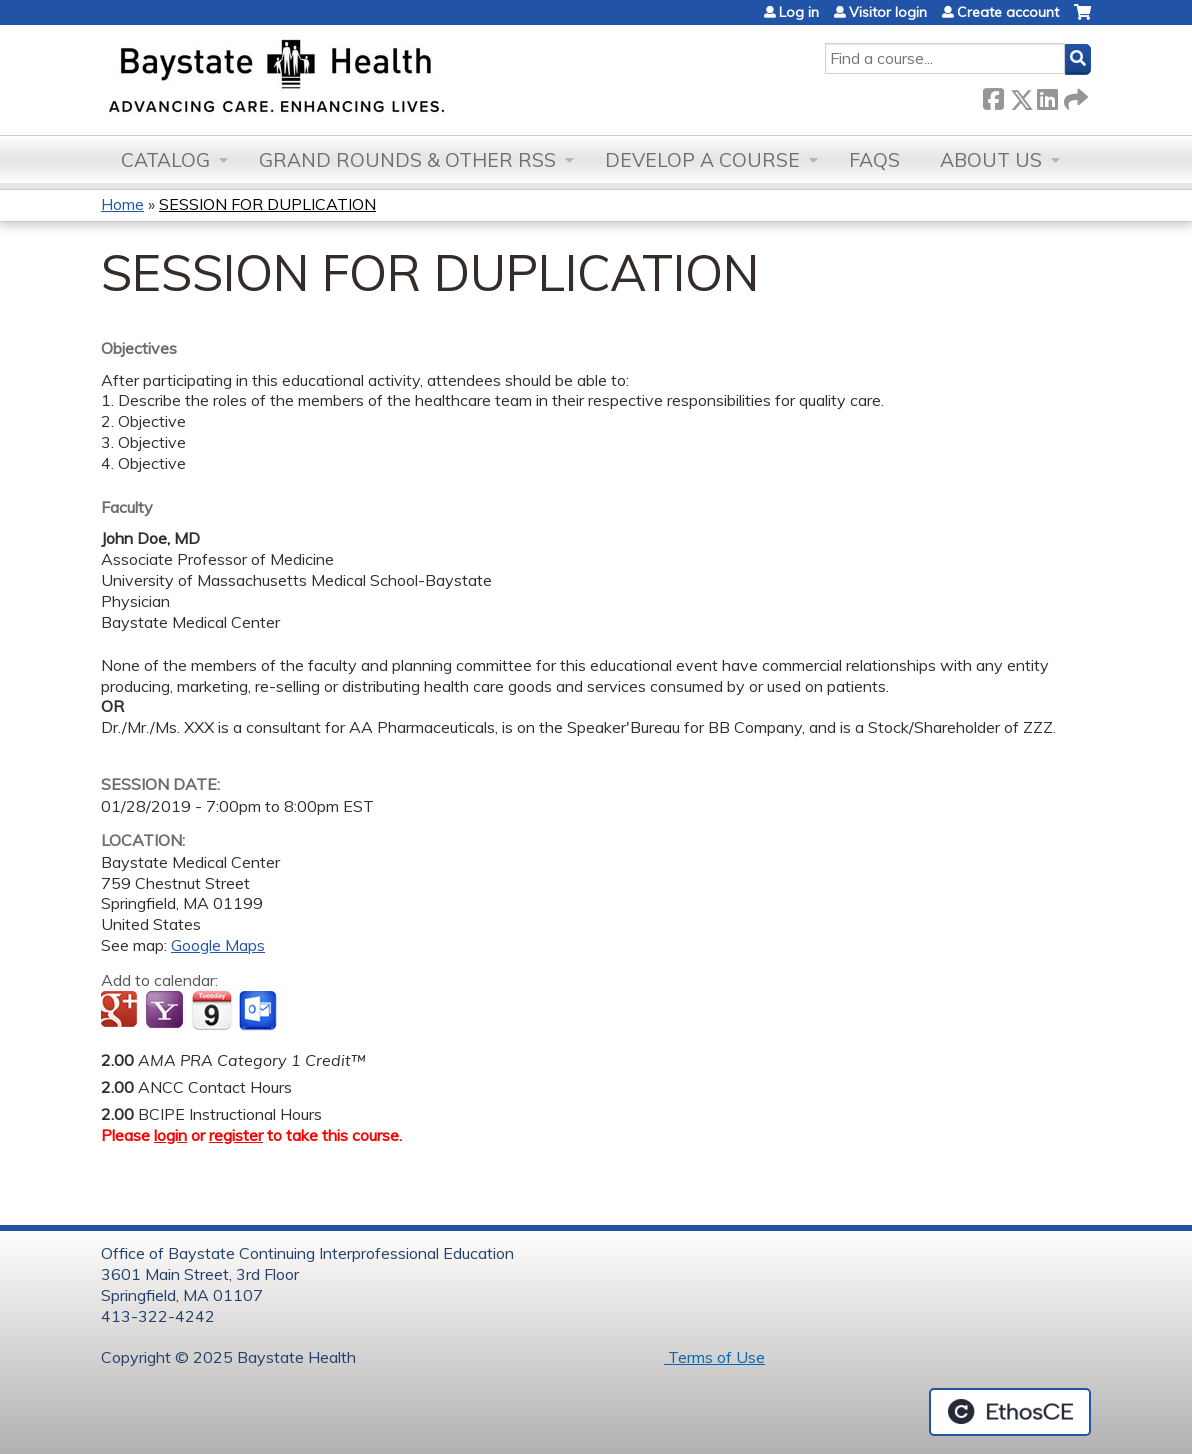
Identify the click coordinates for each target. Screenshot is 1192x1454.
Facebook (993, 95)
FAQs (874, 160)
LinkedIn (1047, 95)
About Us (991, 160)
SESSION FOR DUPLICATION (267, 204)
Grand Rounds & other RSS (407, 160)
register (236, 1135)
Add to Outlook (259, 1011)
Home (122, 204)
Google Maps (218, 945)
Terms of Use (714, 1357)
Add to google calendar (121, 1011)
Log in (799, 12)
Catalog (165, 160)
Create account (1008, 12)
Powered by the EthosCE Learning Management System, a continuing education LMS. (1010, 1412)
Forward (1074, 95)
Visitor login (888, 12)
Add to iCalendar (211, 1010)
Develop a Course (702, 160)
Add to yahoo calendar (166, 1011)
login (170, 1135)
